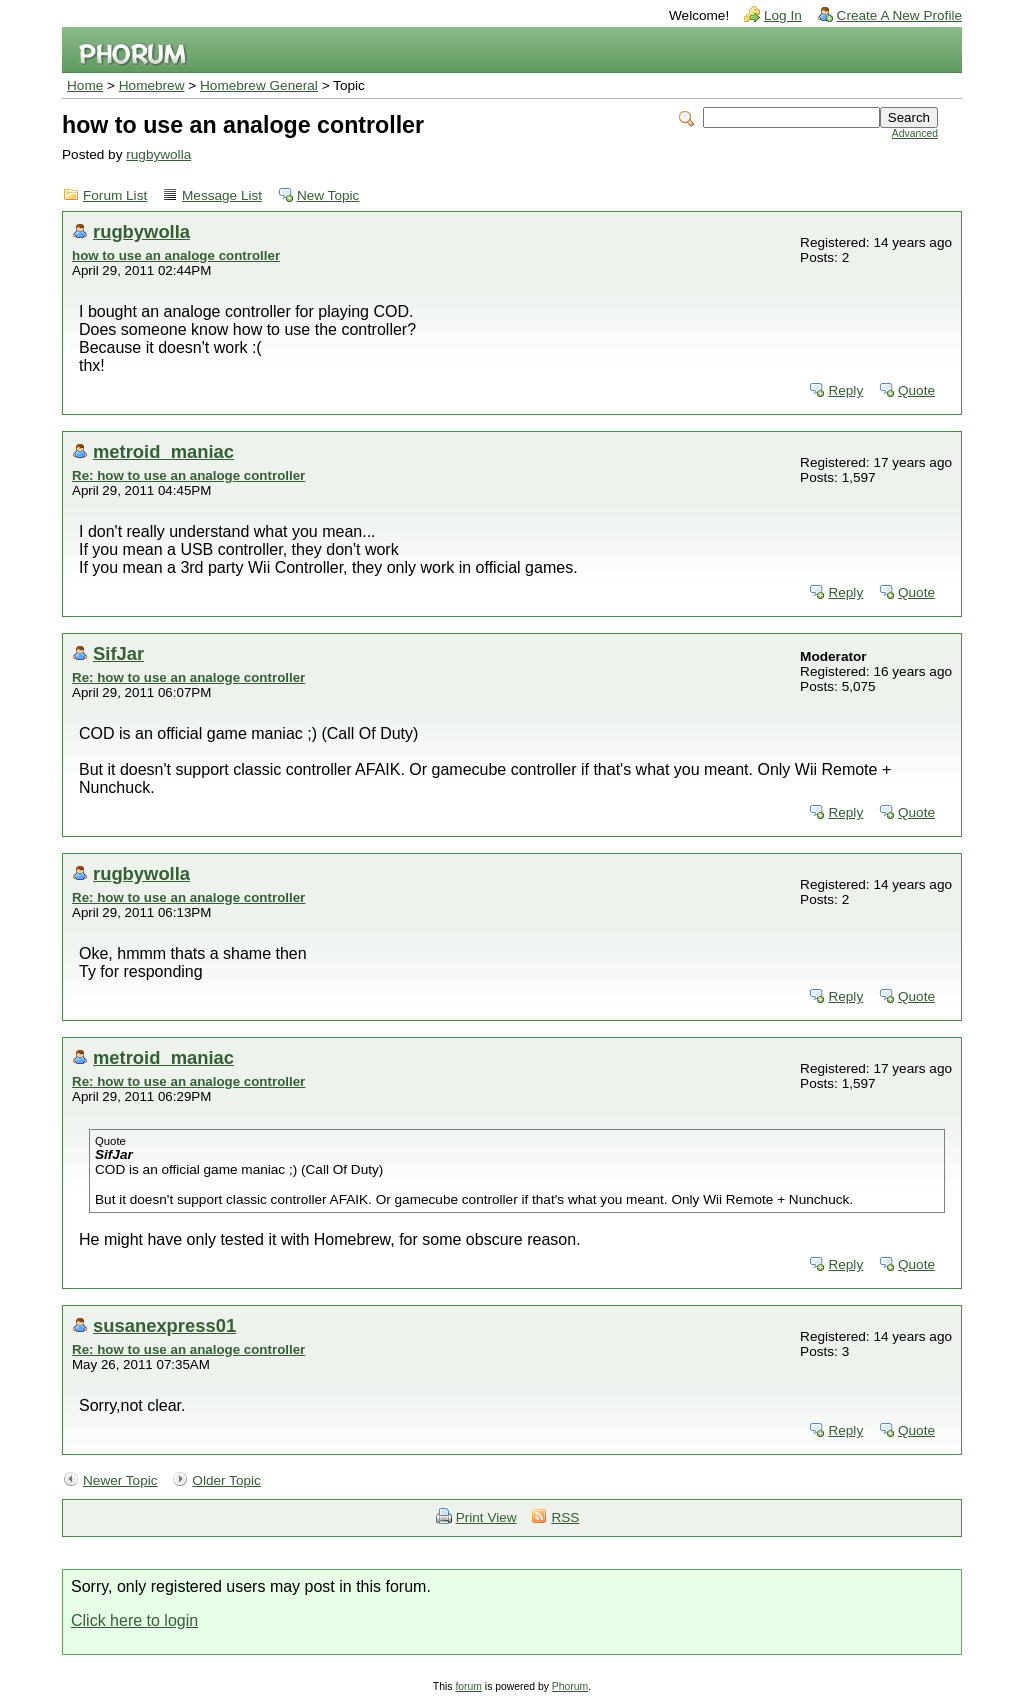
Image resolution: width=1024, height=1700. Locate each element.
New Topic (328, 195)
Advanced (915, 133)
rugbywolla (158, 154)
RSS (565, 1517)
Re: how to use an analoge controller (188, 475)
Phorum (570, 1686)
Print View (486, 1517)
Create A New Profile (899, 15)
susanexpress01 (164, 1325)
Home (85, 85)
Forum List (115, 195)
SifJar (118, 653)
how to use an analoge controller (176, 255)
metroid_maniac (163, 451)
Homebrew (152, 85)
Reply (845, 390)
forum (468, 1686)
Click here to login (134, 1620)
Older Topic (226, 1480)
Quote (916, 390)
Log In (783, 15)
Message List (222, 195)
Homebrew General (259, 85)
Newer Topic (120, 1480)
